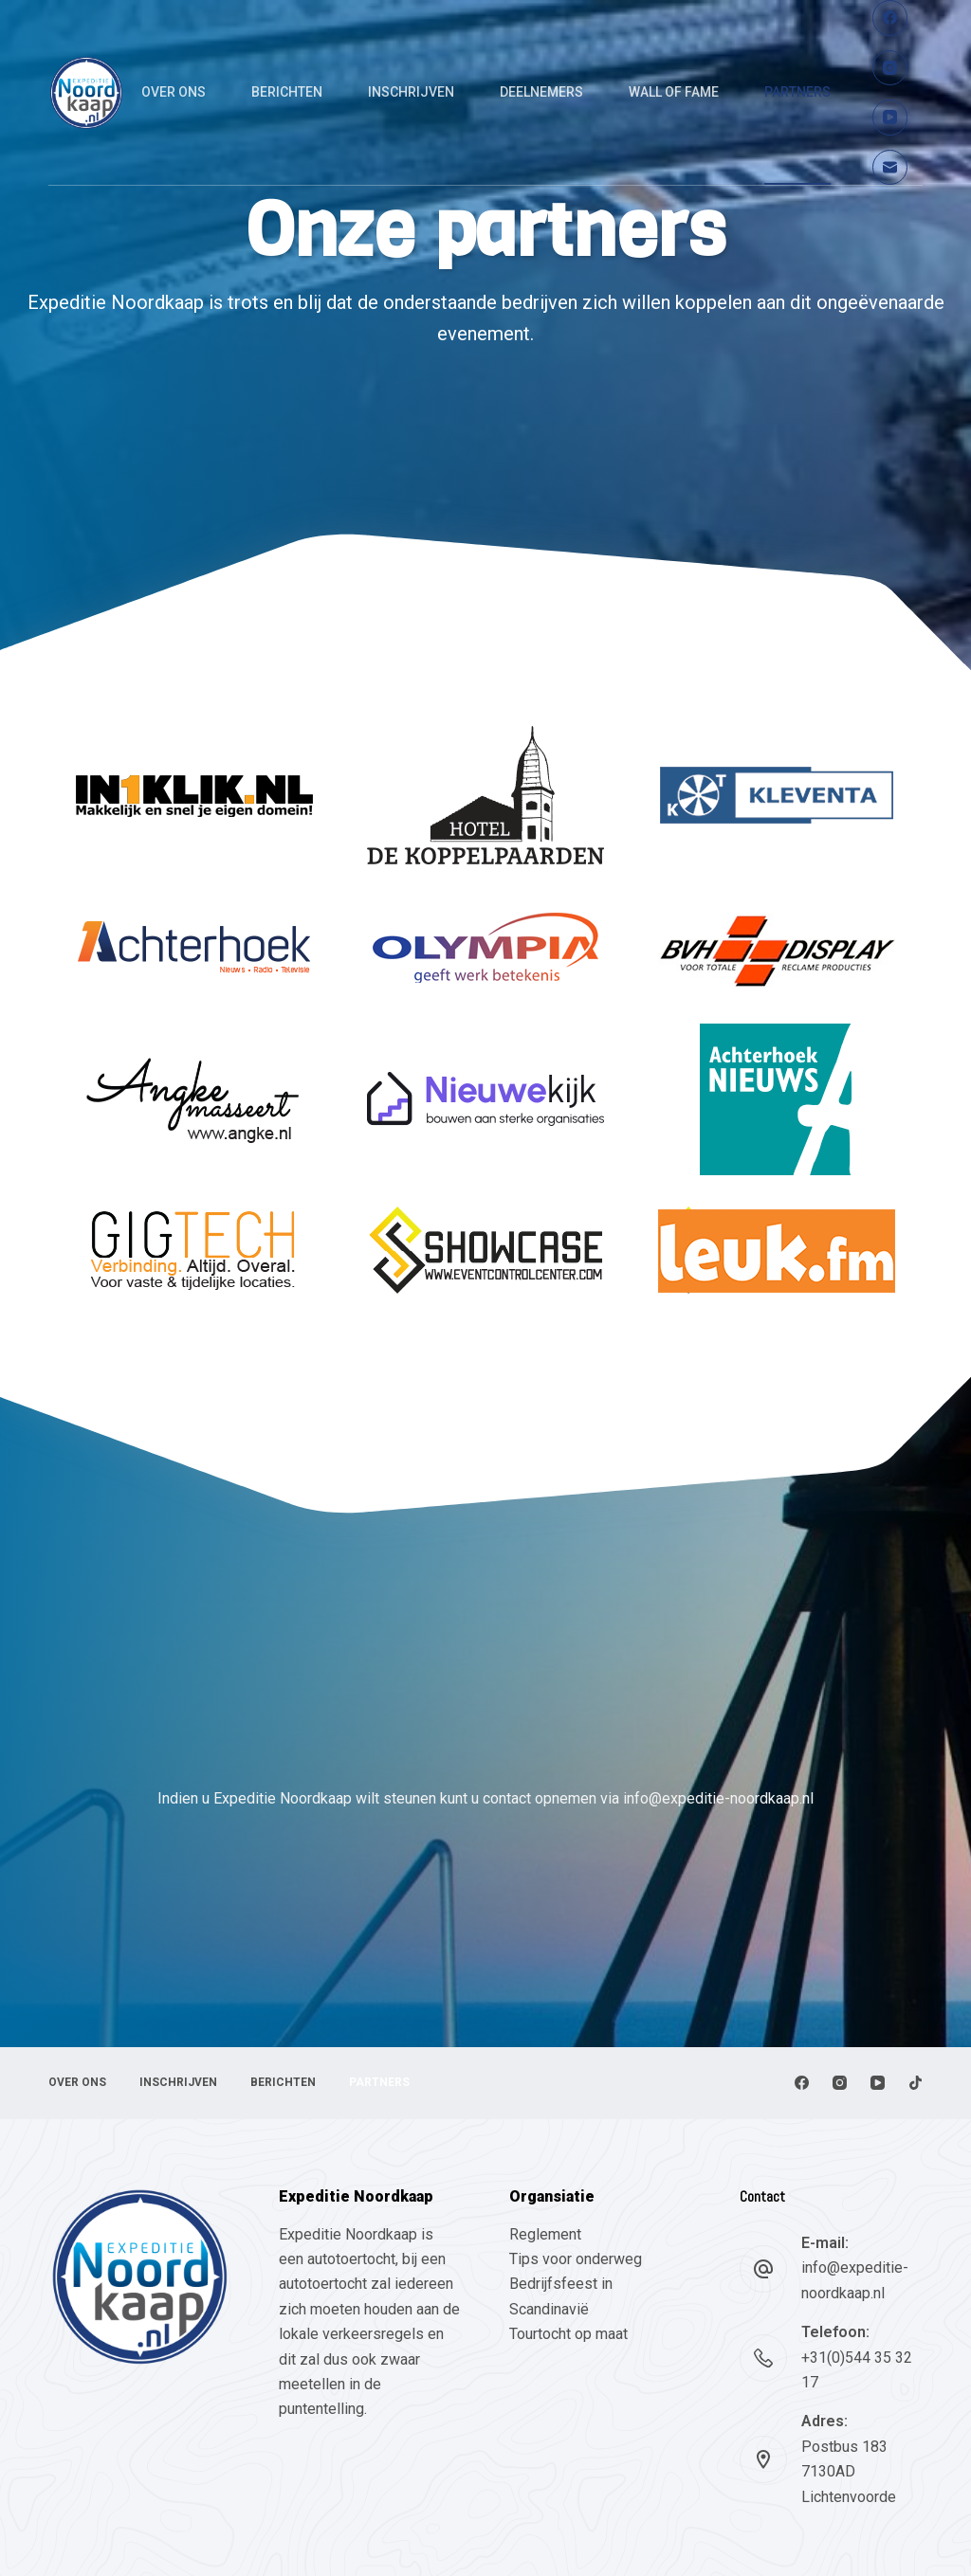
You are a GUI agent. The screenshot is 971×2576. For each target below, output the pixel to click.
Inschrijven (411, 92)
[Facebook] (890, 18)
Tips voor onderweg (575, 2259)
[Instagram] (890, 68)
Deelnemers (541, 92)
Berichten (286, 92)
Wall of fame (674, 92)
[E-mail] (890, 168)
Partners (797, 92)
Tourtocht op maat (570, 2334)
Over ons (173, 92)
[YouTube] (890, 118)
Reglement (545, 2234)
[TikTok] (915, 2083)
